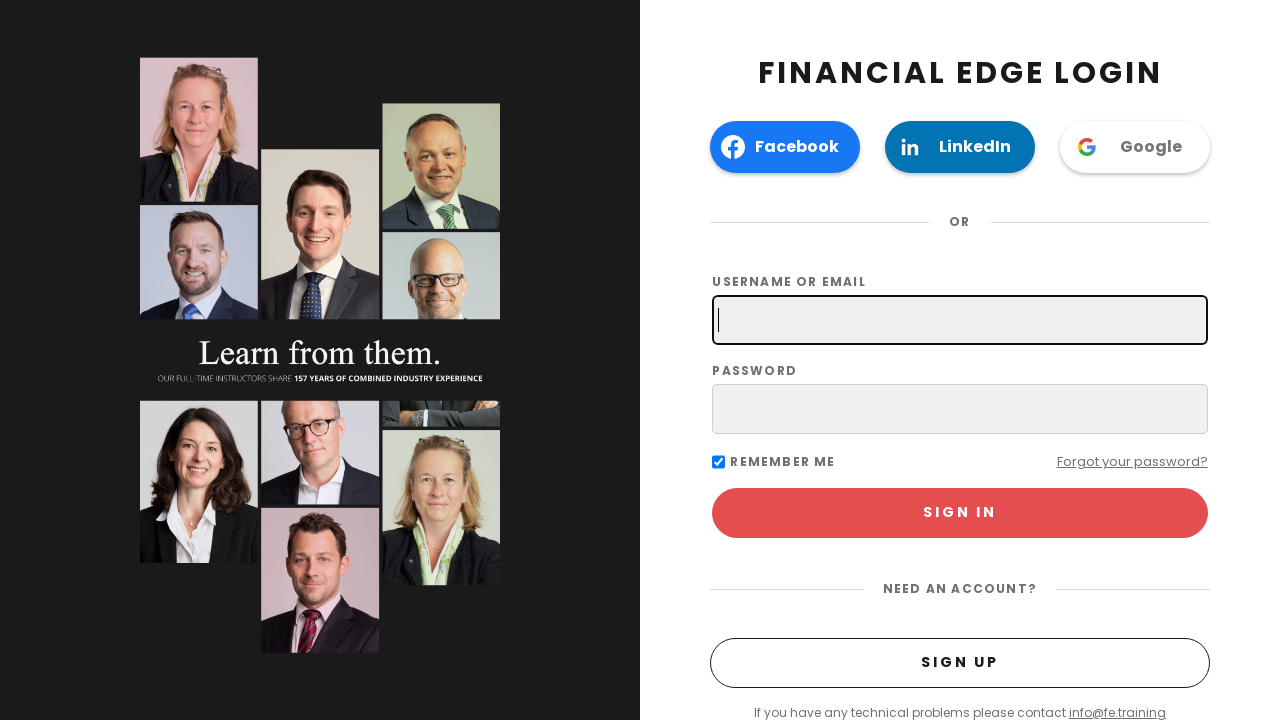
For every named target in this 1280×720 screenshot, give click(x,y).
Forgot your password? (1132, 461)
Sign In (960, 512)
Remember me (782, 461)
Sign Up (960, 662)
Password (959, 398)
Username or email (959, 309)
